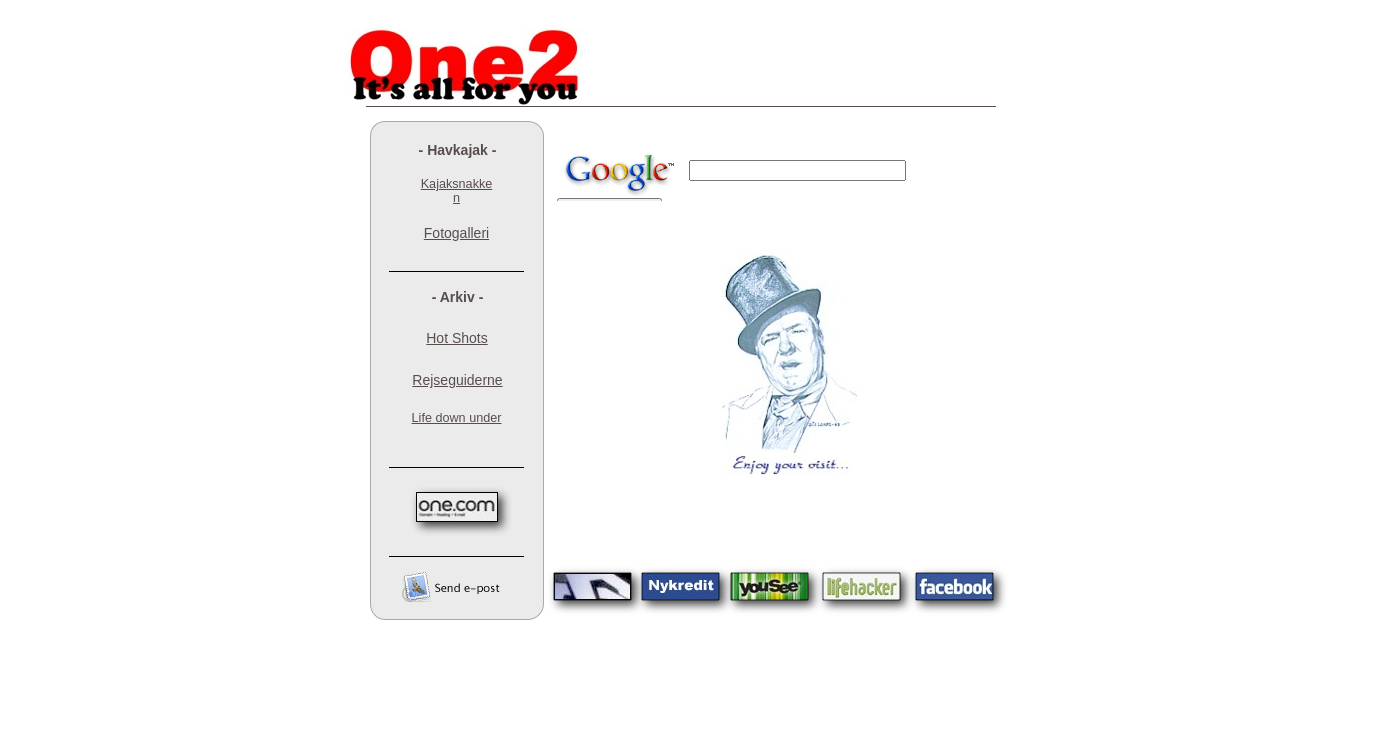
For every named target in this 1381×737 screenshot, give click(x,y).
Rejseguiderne (457, 380)
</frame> (777, 171)
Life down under (457, 418)
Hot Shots (456, 338)
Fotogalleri (456, 233)
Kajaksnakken (457, 191)
